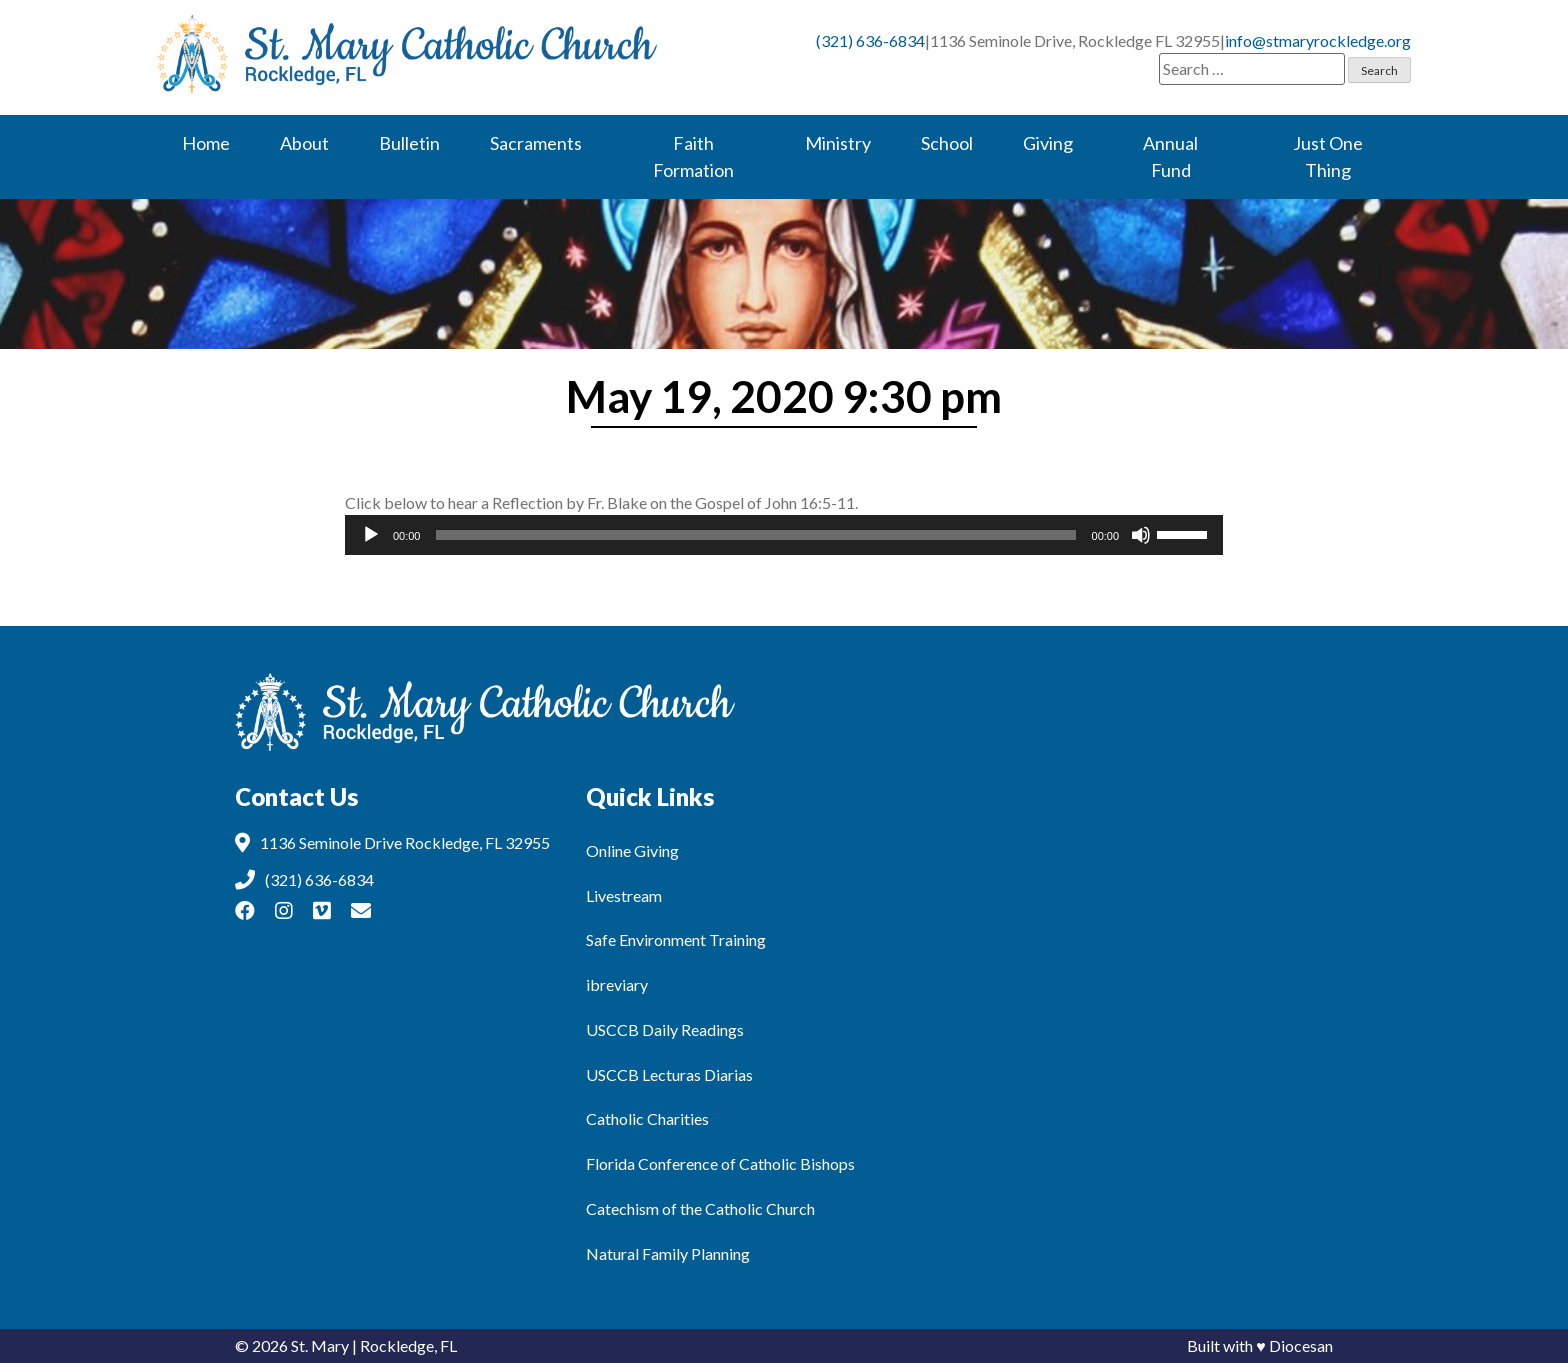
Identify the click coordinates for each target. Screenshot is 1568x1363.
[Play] (371, 535)
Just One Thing (1328, 156)
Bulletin (409, 143)
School (947, 143)
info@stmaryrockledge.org (1318, 40)
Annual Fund (1170, 156)
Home (206, 143)
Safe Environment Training (676, 939)
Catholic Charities (647, 1118)
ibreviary (617, 984)
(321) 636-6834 (870, 40)
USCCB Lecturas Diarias (669, 1074)
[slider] (755, 535)
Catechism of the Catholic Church (700, 1208)
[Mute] (1141, 535)
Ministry (838, 143)
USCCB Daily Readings (665, 1029)
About (304, 143)
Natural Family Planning (668, 1253)
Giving (1048, 143)
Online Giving (632, 850)
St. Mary (320, 1345)
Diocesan (1301, 1345)
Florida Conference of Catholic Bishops (720, 1163)
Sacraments (536, 143)
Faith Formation (693, 156)
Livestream (624, 895)
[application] (784, 535)
